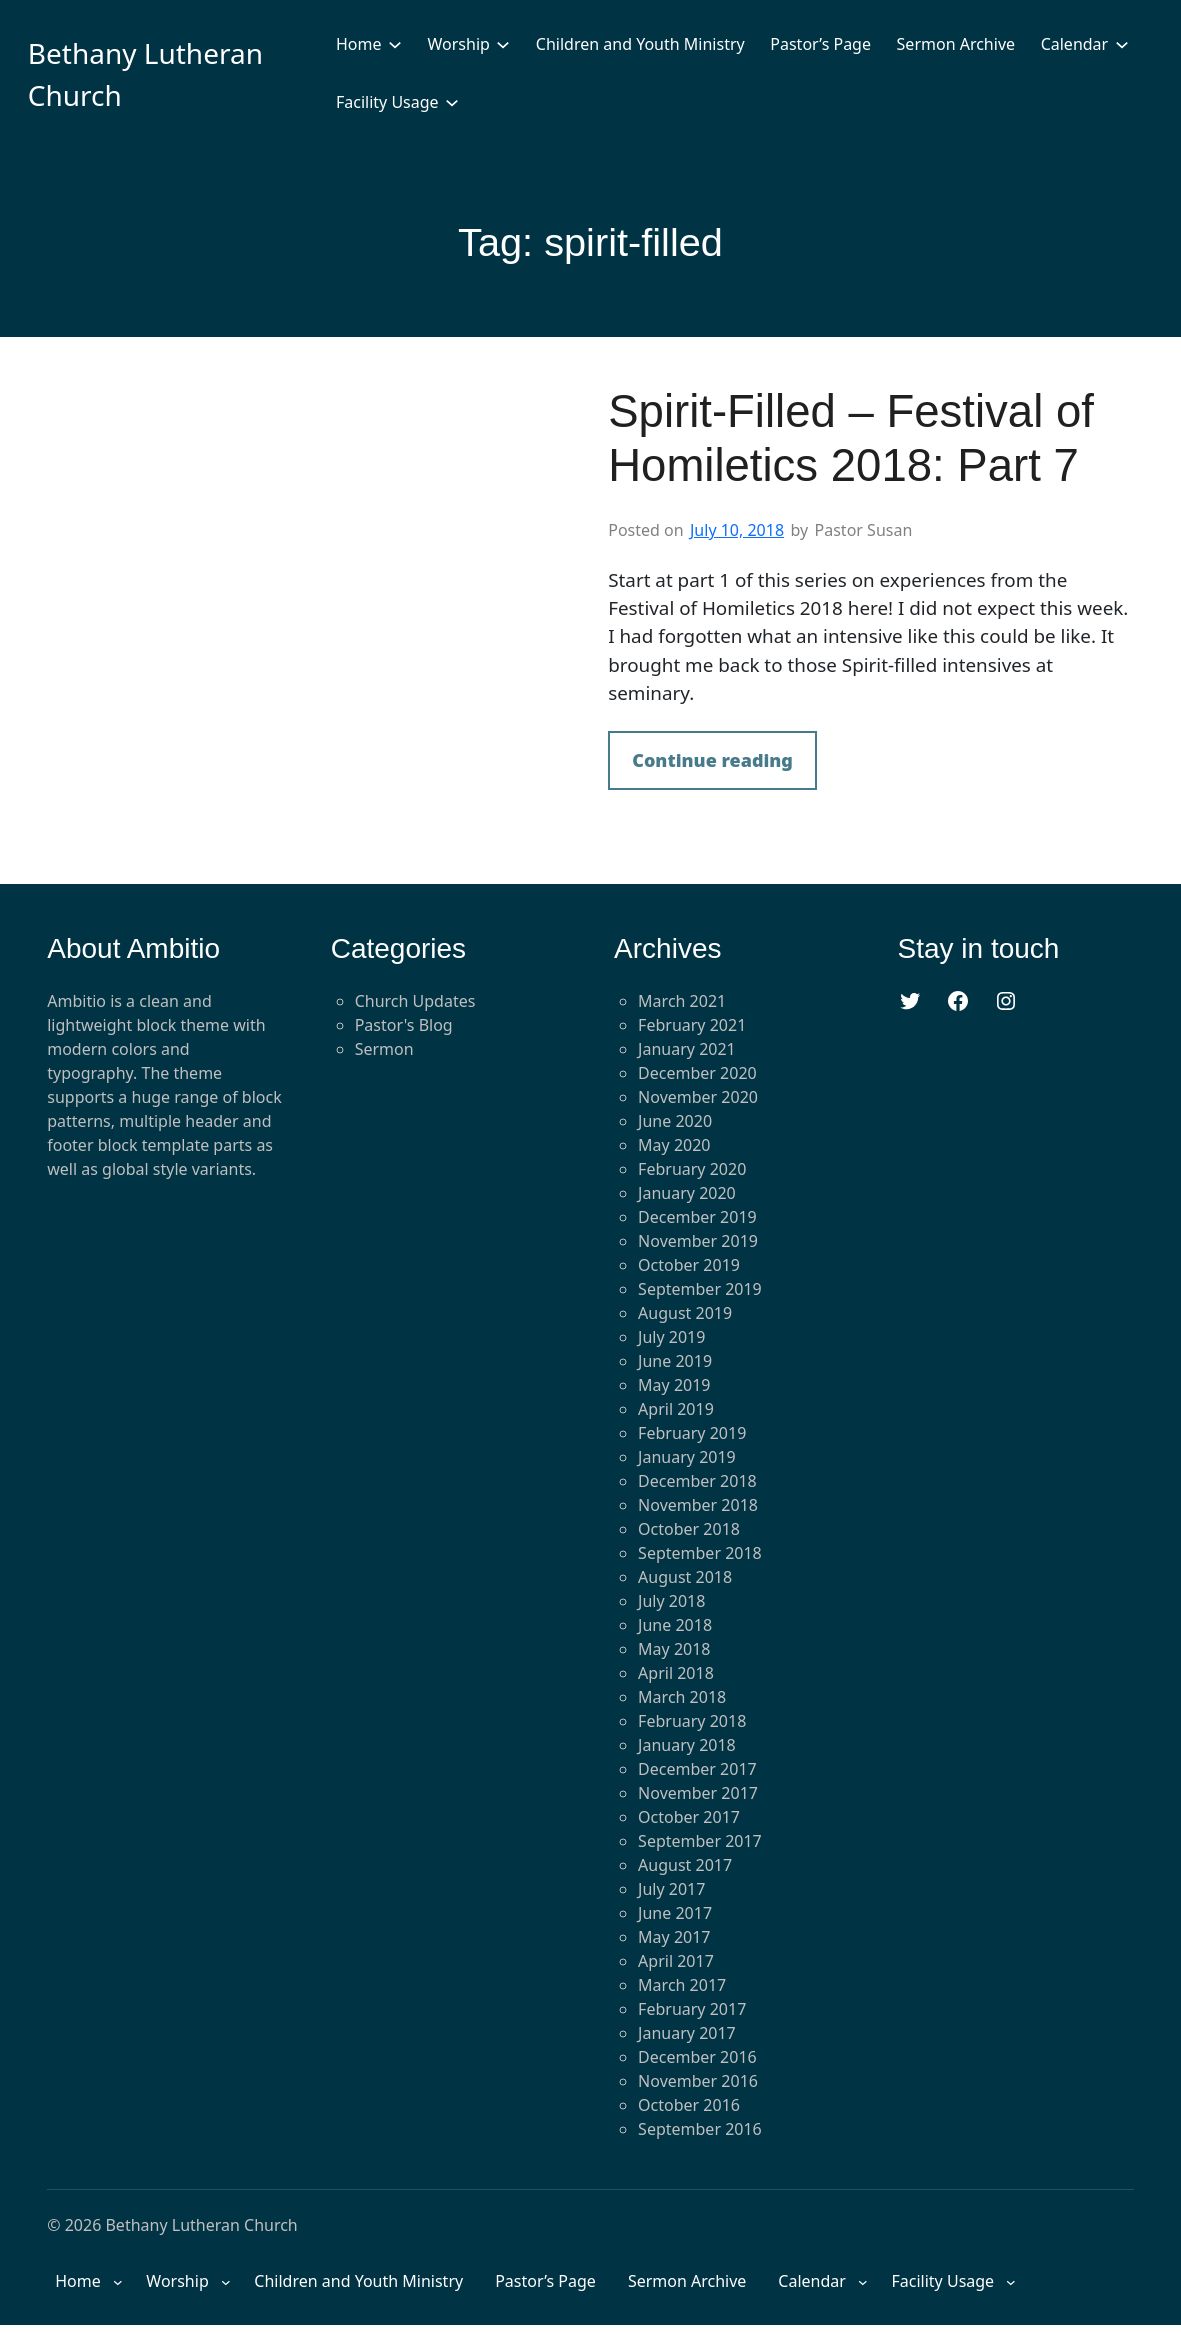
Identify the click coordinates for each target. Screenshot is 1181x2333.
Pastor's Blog (404, 1025)
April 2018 (676, 1673)
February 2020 (692, 1169)
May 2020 (674, 1145)
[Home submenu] (395, 44)
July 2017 (671, 1889)
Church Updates (415, 1001)
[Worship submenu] (503, 44)
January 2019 (687, 1457)
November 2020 (698, 1097)
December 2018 (697, 1481)
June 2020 (675, 1121)
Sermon (384, 1049)
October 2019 (689, 1265)
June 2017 (675, 1913)
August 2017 (685, 1865)
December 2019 (697, 1217)
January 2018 (687, 1745)
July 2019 (671, 1337)
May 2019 (674, 1385)
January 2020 (687, 1193)
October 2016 (689, 2105)
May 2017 (674, 1937)
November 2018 (698, 1505)
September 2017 (700, 1841)
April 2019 (676, 1409)
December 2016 (697, 2057)
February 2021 (692, 1025)
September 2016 (700, 2129)
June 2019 (675, 1361)
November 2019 (698, 1241)
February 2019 (692, 1433)
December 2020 (697, 1073)
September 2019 (700, 1289)
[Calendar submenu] (1122, 44)
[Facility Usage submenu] (452, 102)
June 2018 (675, 1625)
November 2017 (698, 1793)
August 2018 (685, 1577)
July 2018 (671, 1601)
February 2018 (692, 1721)
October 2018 (689, 1529)
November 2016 (698, 2081)
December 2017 (697, 1769)
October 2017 (689, 1817)
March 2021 (682, 1001)
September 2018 (700, 1553)
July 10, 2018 (737, 530)
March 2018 (682, 1697)
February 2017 (692, 2009)
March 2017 (682, 1985)
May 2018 (674, 1649)
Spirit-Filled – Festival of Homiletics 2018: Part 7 (851, 439)
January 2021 (687, 1049)
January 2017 (687, 2033)
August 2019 (685, 1313)
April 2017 (676, 1961)
